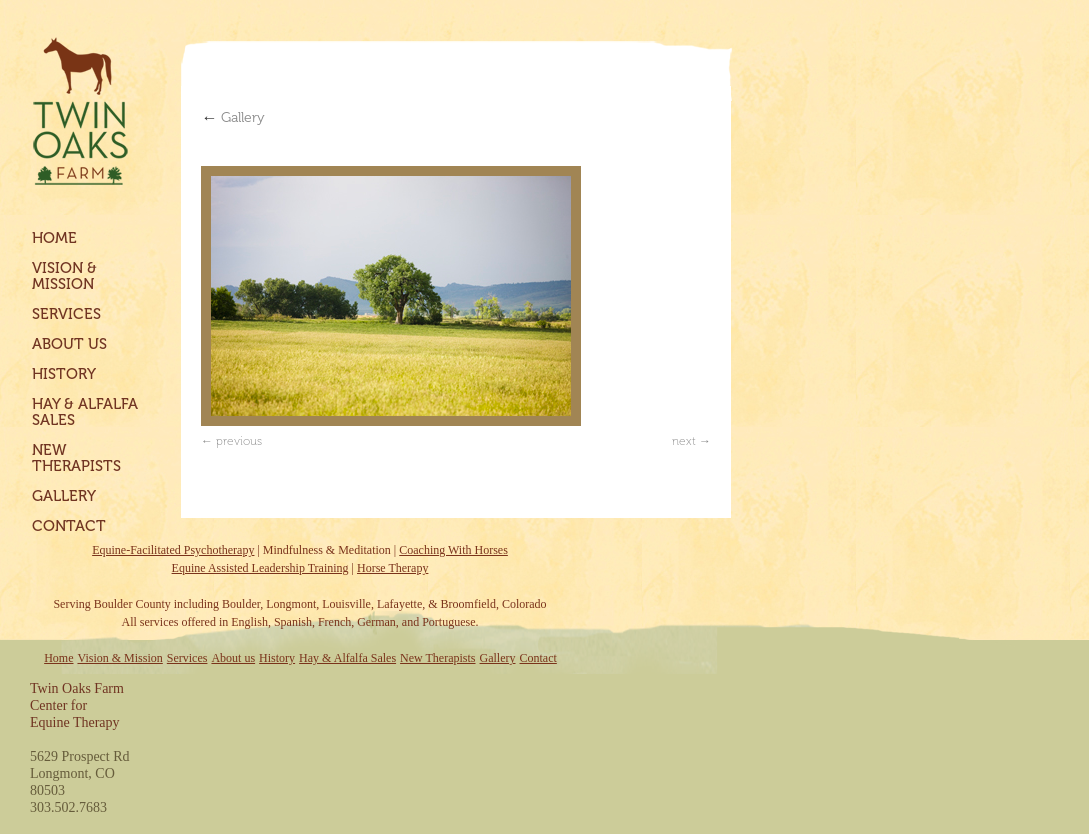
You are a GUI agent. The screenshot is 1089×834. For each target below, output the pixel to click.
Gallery (64, 496)
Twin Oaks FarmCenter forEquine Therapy (77, 705)
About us (69, 344)
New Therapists (76, 458)
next (684, 441)
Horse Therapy (392, 568)
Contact (69, 526)
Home (54, 238)
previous (239, 441)
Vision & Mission (64, 276)
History (64, 374)
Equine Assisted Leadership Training (260, 568)
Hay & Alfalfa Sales (85, 412)
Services (66, 314)
